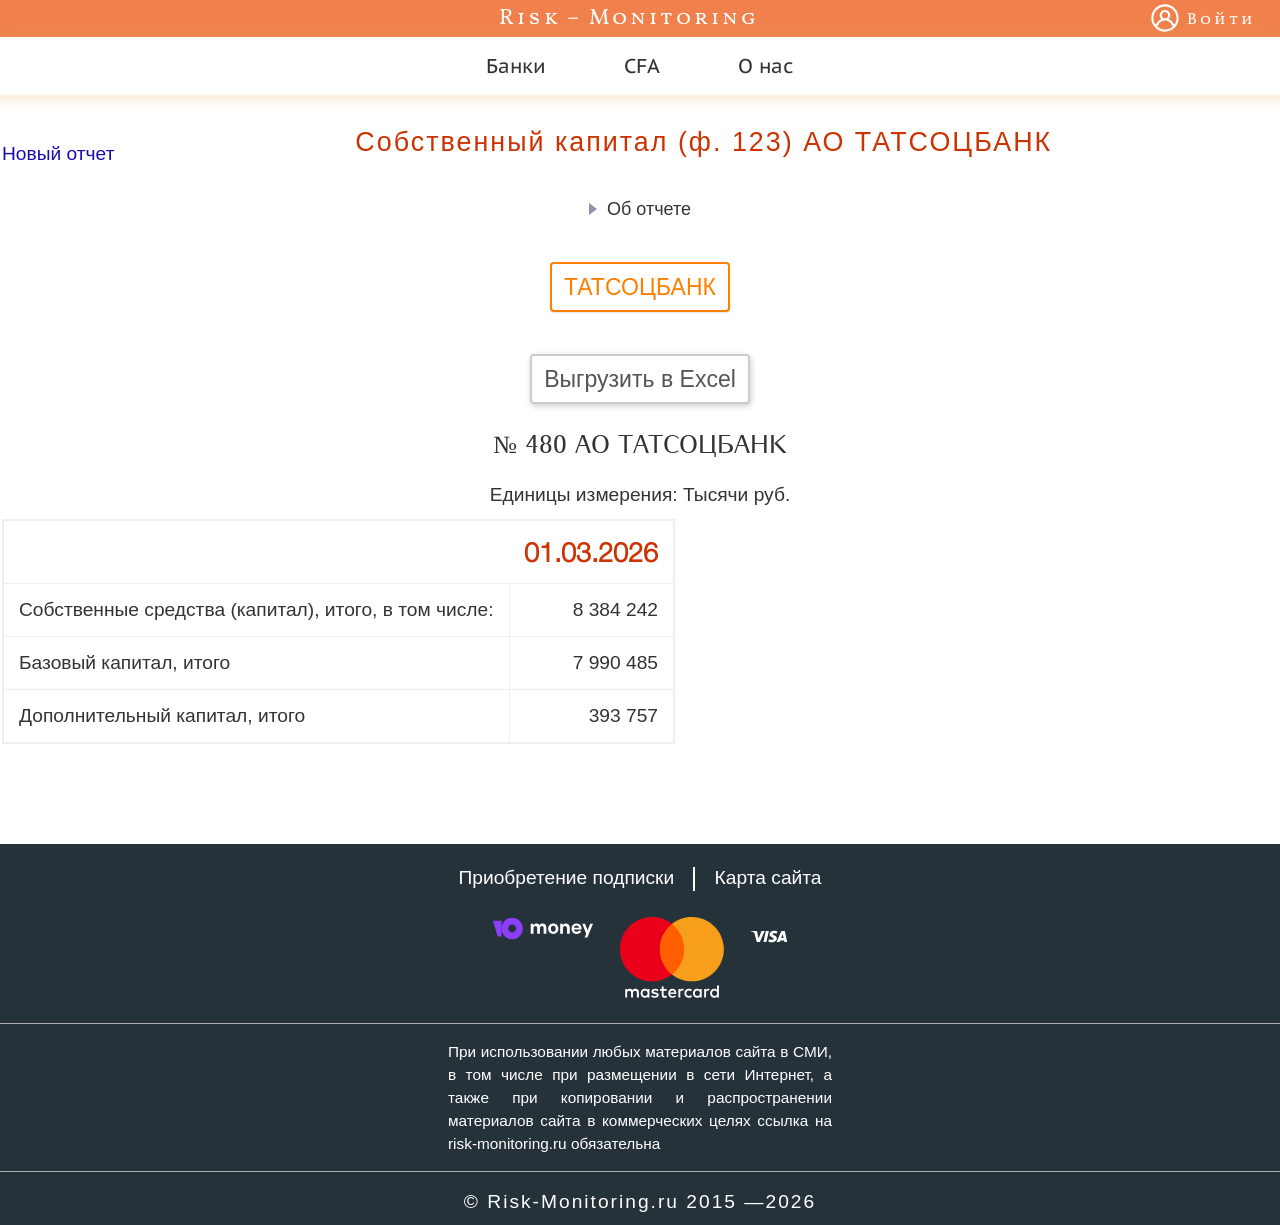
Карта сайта (768, 877)
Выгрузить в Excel (640, 379)
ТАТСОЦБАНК (640, 287)
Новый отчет (58, 153)
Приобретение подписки (566, 877)
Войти (1221, 20)
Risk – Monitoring (629, 18)
